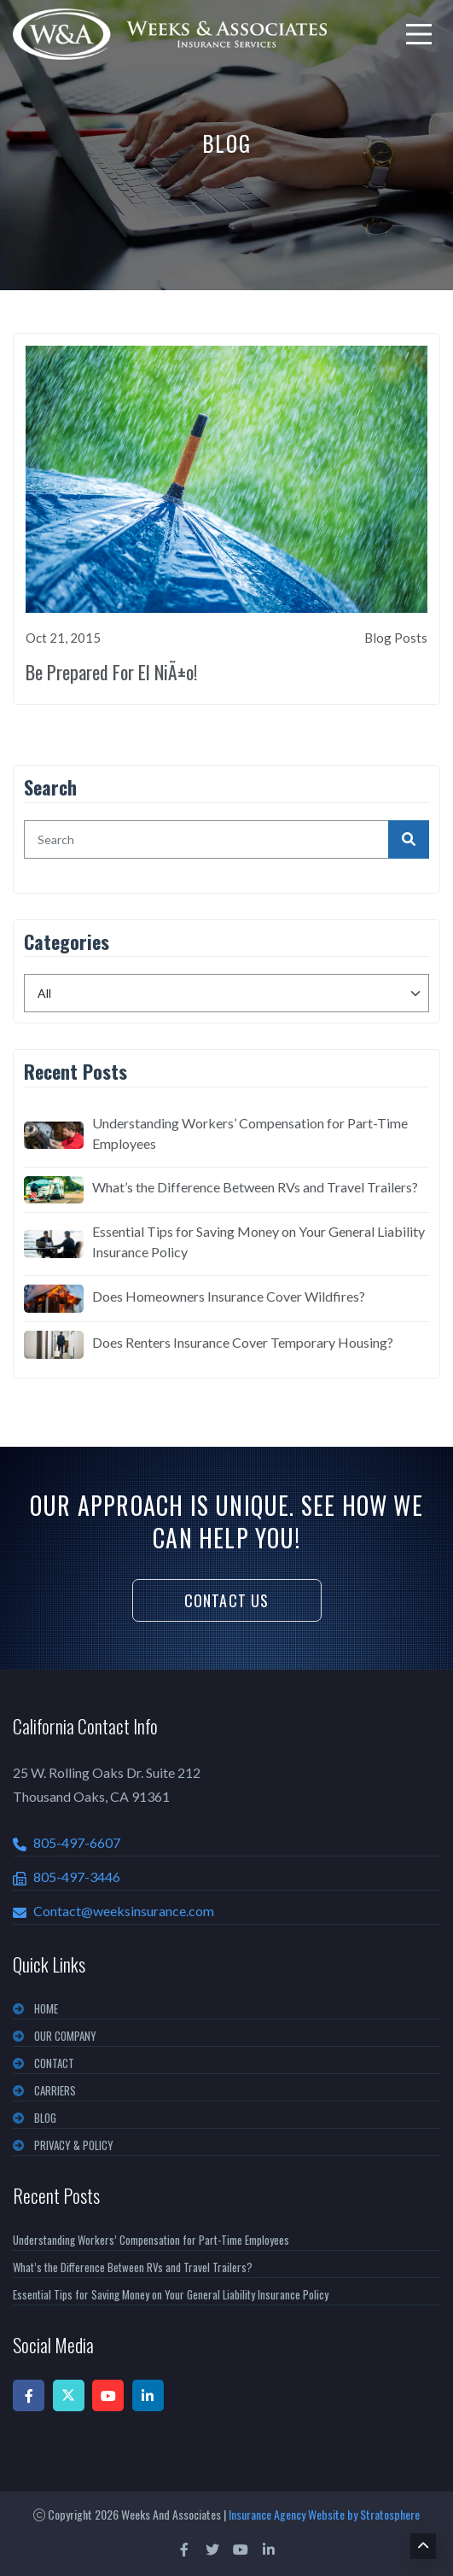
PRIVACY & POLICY (73, 2144)
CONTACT (54, 2063)
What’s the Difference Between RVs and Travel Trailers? (255, 1187)
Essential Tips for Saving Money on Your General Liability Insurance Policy (258, 1241)
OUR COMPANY (65, 2035)
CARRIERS (55, 2090)
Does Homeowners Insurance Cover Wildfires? (228, 1296)
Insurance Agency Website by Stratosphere (324, 2514)
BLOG (45, 2117)
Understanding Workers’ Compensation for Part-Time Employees (250, 1133)
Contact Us (227, 1600)
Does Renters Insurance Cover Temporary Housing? (242, 1342)
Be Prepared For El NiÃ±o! (111, 671)
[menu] (419, 34)
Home (46, 2008)
